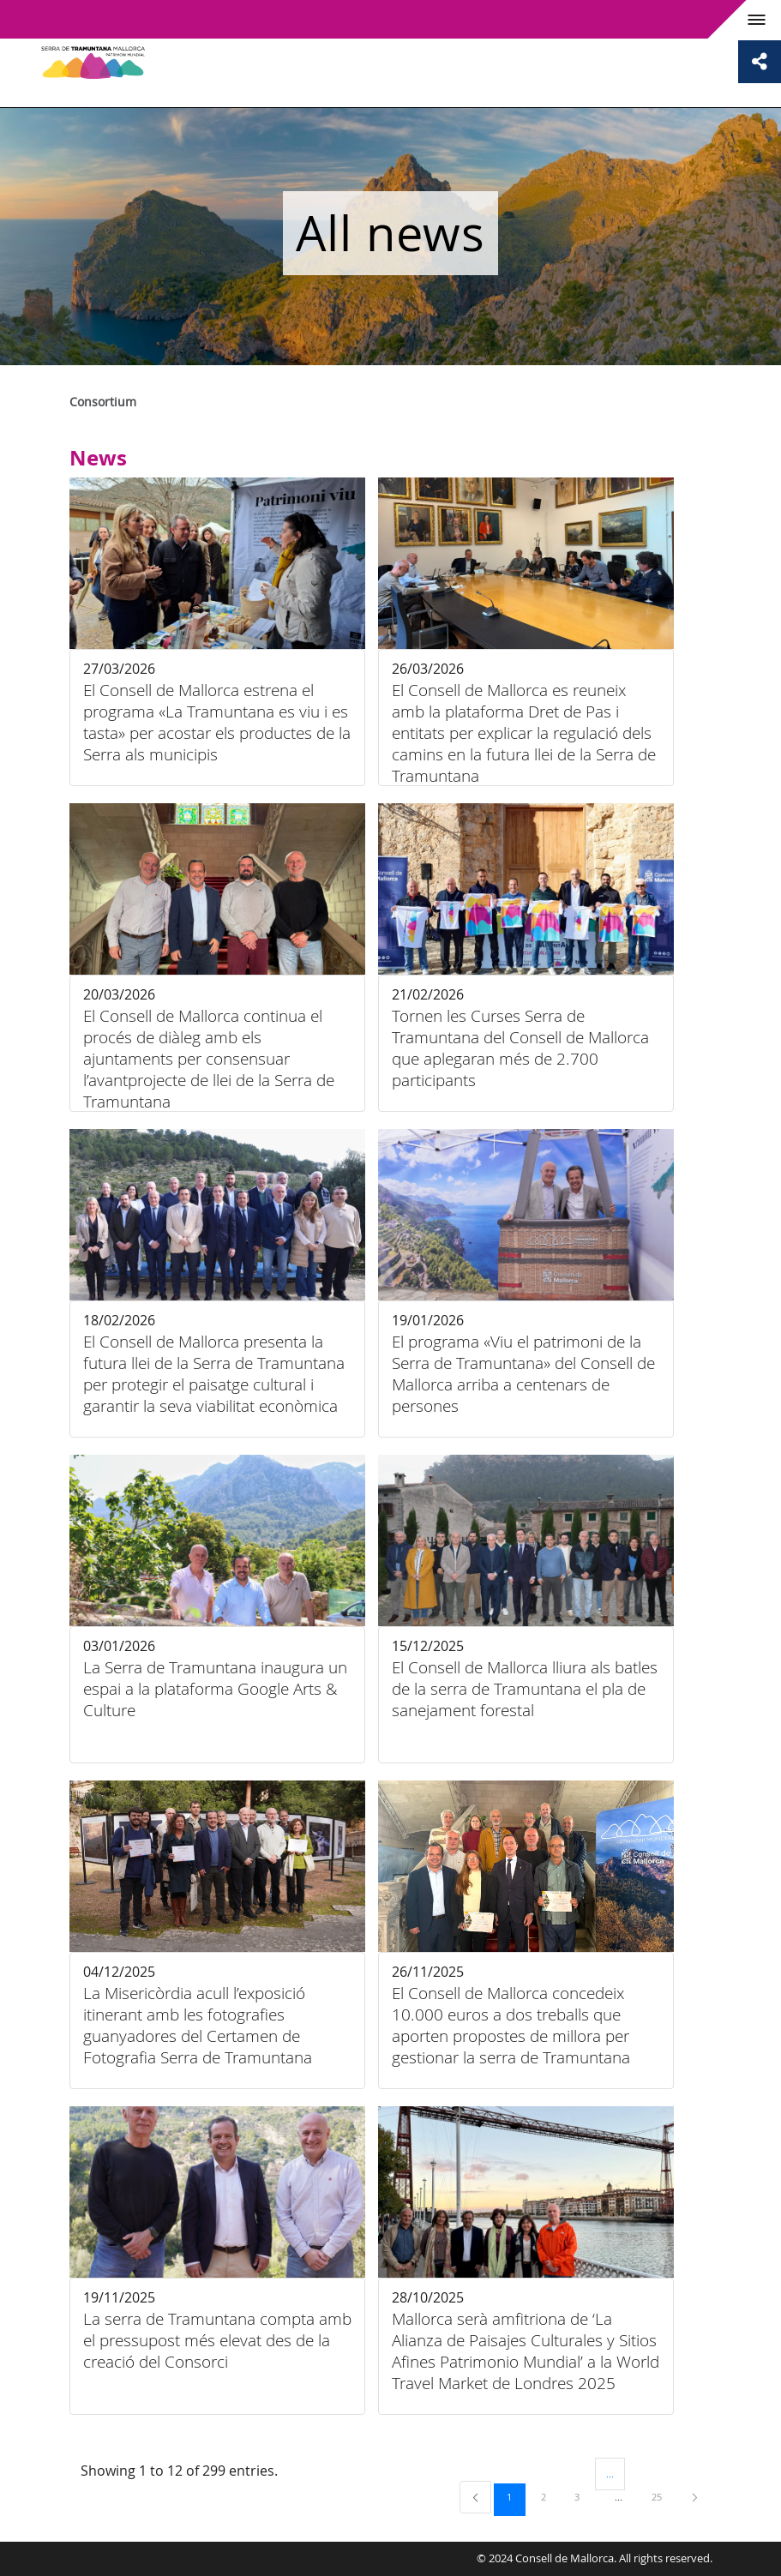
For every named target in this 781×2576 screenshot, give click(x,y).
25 (663, 2496)
